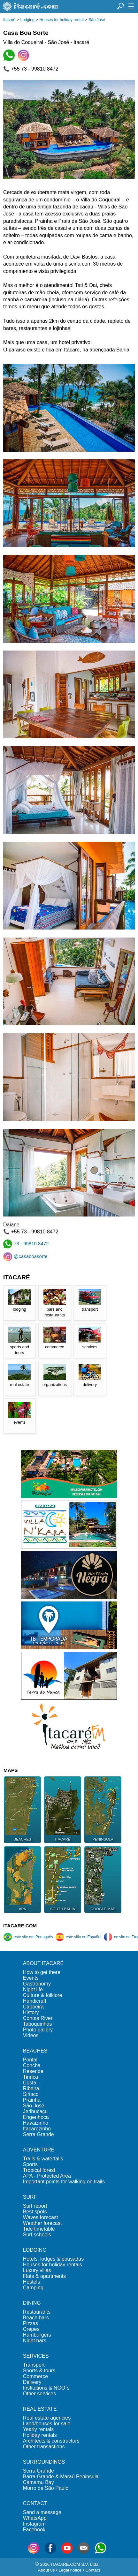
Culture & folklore (42, 1995)
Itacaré (9, 20)
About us (46, 2570)
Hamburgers (37, 2335)
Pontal (30, 2059)
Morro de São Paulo (45, 2488)
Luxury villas (37, 2270)
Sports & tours (39, 2370)
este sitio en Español (78, 1937)
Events (31, 1978)
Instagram (34, 2524)
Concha (32, 2065)
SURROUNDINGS (44, 2462)
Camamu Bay (38, 2482)
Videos (31, 2035)
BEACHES (35, 2050)
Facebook (34, 2529)
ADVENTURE (39, 2149)
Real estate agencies (47, 2418)
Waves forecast (40, 2217)
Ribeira (31, 2088)
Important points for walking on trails (64, 2181)
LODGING (35, 2250)
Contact (92, 2570)
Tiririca (30, 2077)
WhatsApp (35, 2518)
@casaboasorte (25, 1256)
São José (96, 20)
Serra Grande (38, 2134)
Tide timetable (39, 2229)
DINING (32, 2303)
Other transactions (44, 2446)
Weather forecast (42, 2223)
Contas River (37, 2018)
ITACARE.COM (20, 1925)
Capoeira (33, 2006)
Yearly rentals (38, 2429)
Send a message (42, 2512)
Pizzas (30, 2323)
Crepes (31, 2329)
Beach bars (36, 2317)
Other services (39, 2393)
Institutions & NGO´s (46, 2388)
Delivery (32, 2382)
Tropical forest (39, 2170)
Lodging (27, 20)
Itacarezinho (37, 2128)
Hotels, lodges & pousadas (53, 2259)
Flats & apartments (44, 2276)
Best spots (35, 2211)
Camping (33, 2287)
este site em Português (28, 1937)
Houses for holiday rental (61, 20)
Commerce (35, 2376)
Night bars (34, 2340)
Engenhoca (36, 2117)
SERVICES (36, 2356)
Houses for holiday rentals (52, 2264)
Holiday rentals (40, 2435)
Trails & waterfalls (43, 2158)
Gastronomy (37, 1983)
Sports (30, 2164)
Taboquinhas (37, 2024)
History (31, 2012)
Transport (34, 2365)
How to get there (41, 1972)
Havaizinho (35, 2123)
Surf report (35, 2206)
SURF (30, 2197)
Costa (29, 2082)
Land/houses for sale (47, 2423)
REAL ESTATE (40, 2409)
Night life (33, 1989)
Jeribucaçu (35, 2111)
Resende (33, 2071)
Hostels (31, 2282)
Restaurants (36, 2312)
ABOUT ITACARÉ (43, 1963)
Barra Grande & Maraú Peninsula (61, 2476)
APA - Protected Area (47, 2176)
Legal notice (69, 2570)
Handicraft (34, 2001)
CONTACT (35, 2503)
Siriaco (31, 2094)
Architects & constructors (51, 2441)
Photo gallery (38, 2029)
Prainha (32, 2100)
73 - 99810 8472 (26, 1243)
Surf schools (37, 2234)
